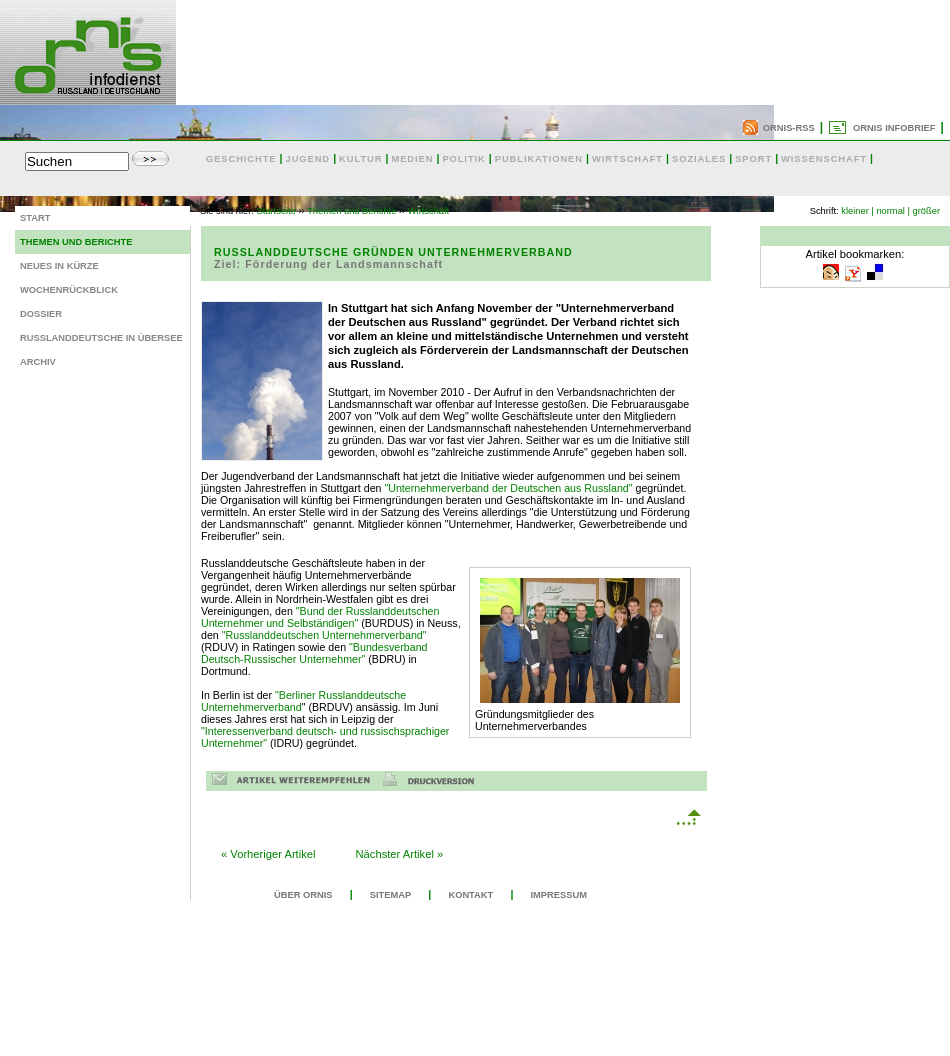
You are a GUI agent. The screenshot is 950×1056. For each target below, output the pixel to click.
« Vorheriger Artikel (268, 854)
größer (926, 211)
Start (35, 218)
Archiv (38, 362)
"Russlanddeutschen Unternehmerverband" (324, 635)
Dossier (41, 314)
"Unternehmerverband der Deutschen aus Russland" (508, 488)
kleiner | (857, 211)
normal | (893, 211)
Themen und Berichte (76, 242)
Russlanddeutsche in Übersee (101, 338)
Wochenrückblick (69, 290)
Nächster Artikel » (400, 854)
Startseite (276, 211)
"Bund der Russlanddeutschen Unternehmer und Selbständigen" (320, 617)
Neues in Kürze (59, 266)
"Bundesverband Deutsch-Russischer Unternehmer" (314, 653)
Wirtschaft (428, 211)
